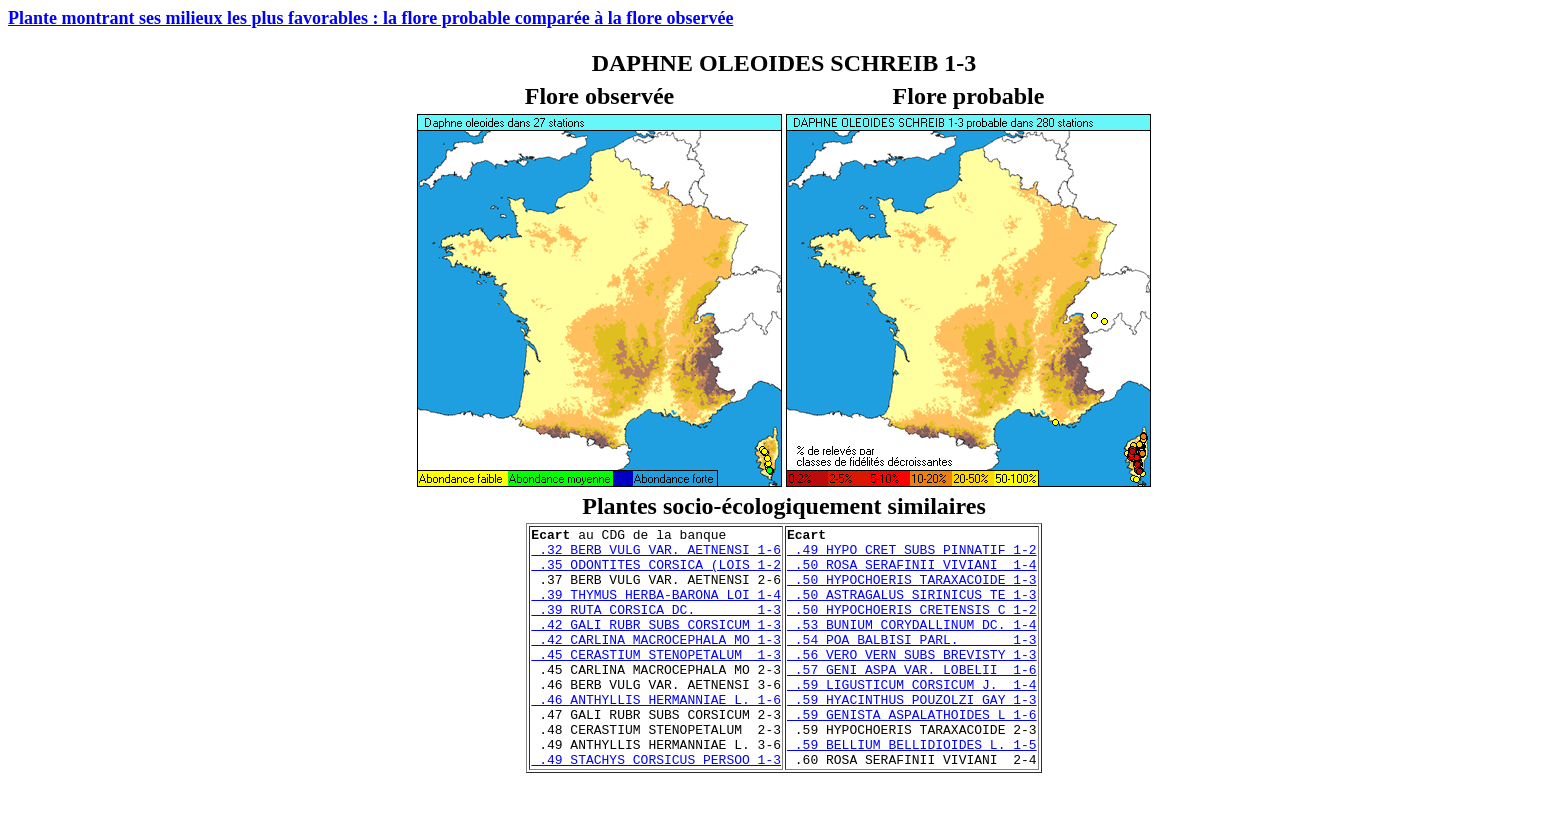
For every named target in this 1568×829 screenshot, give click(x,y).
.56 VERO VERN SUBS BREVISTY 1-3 (912, 681)
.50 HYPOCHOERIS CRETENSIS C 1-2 (912, 627)
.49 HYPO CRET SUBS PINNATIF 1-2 (912, 555)
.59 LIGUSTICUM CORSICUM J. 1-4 (912, 717)
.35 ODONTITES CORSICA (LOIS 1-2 (656, 573)
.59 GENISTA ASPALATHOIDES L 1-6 (912, 753)
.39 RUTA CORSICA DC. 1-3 (656, 627)
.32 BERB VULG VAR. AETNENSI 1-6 (656, 555)
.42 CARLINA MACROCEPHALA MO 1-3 (656, 663)
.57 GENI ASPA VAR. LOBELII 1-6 (912, 699)
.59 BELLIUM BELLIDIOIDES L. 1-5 (912, 789)
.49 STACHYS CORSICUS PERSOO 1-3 (656, 807)
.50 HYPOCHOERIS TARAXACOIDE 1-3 (912, 591)
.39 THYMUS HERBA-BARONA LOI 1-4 (656, 609)
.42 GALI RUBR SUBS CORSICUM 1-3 (656, 645)
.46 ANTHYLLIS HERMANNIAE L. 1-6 (656, 735)
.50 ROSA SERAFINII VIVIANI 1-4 (912, 573)
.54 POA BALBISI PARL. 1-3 (912, 663)
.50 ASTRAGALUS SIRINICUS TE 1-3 (912, 609)
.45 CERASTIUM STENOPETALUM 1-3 (656, 681)
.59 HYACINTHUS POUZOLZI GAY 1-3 (912, 735)
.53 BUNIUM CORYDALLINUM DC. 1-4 (912, 645)
